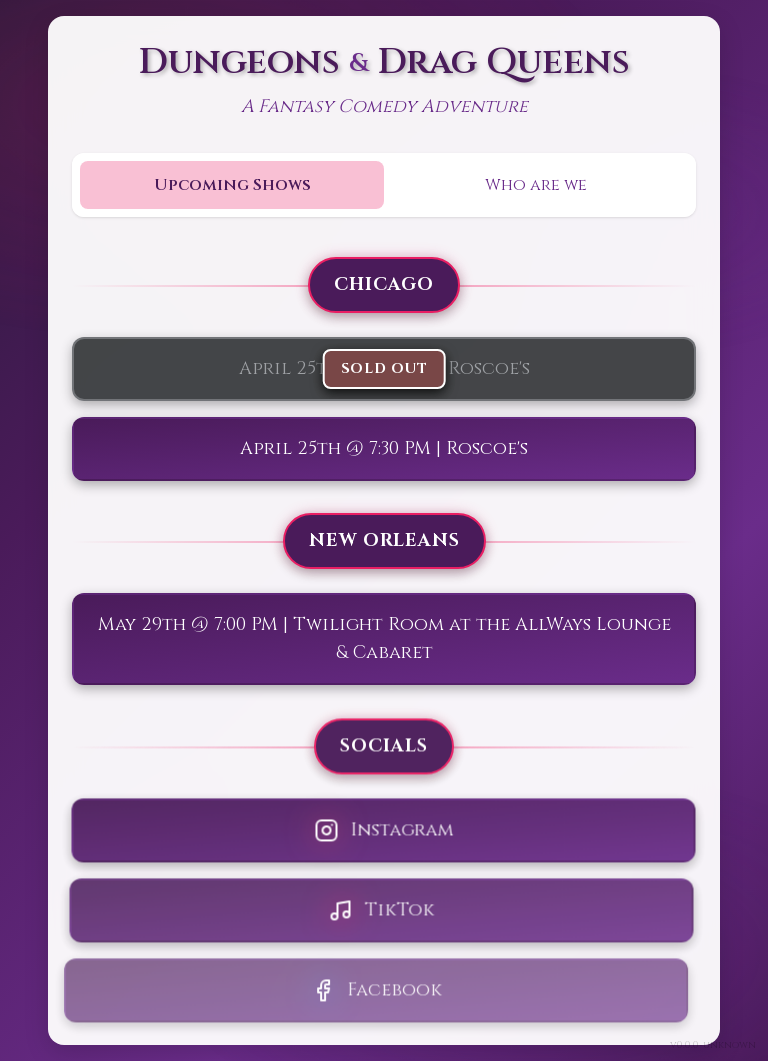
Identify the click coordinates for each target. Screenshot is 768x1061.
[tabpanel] (384, 639)
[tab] (232, 185)
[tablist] (384, 185)
